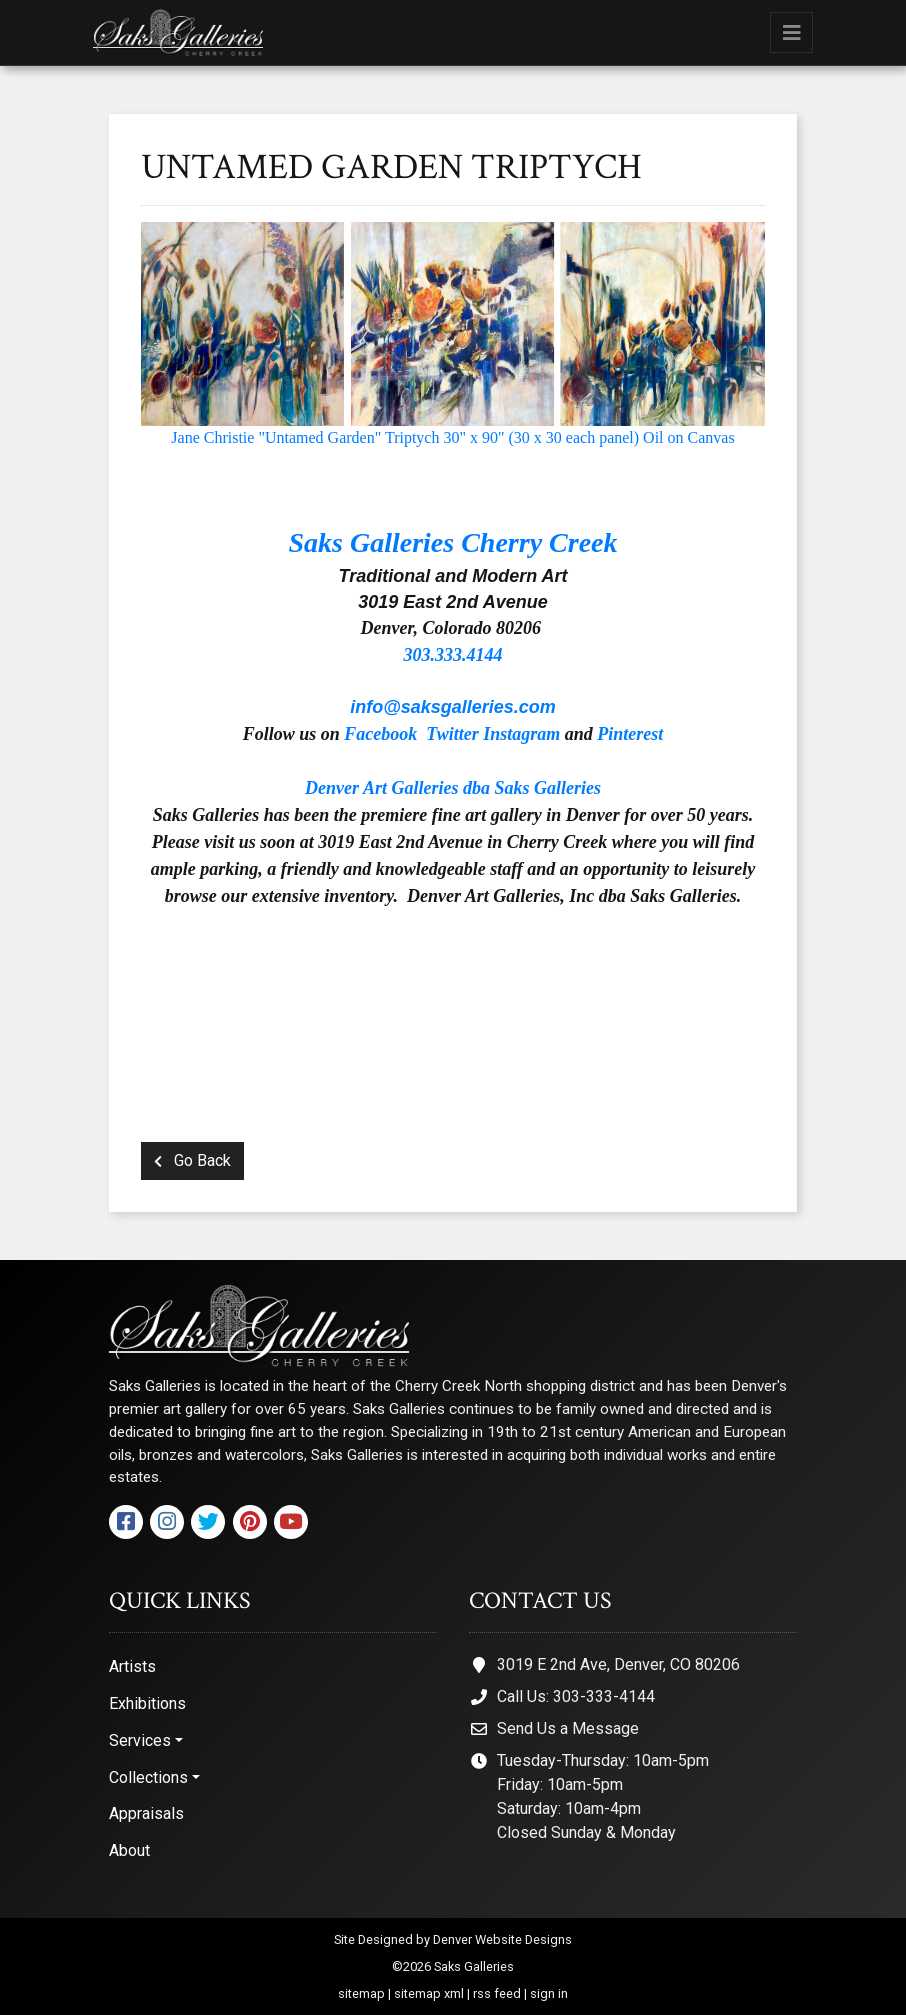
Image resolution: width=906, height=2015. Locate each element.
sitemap (361, 1993)
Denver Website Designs (502, 1939)
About (129, 1850)
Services (140, 1740)
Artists (132, 1666)
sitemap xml (429, 1993)
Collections (148, 1777)
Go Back (192, 1160)
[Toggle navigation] (791, 32)
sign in (549, 1993)
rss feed (497, 1993)
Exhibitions (147, 1703)
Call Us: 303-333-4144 (576, 1696)
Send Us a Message (568, 1728)
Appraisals (146, 1813)
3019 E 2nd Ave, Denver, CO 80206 (618, 1664)
